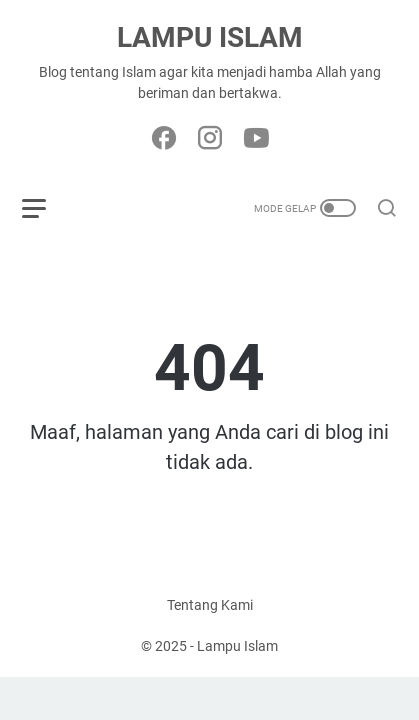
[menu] (46, 208)
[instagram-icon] (210, 139)
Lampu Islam (210, 37)
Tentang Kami (210, 605)
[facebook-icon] (164, 139)
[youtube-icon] (256, 139)
